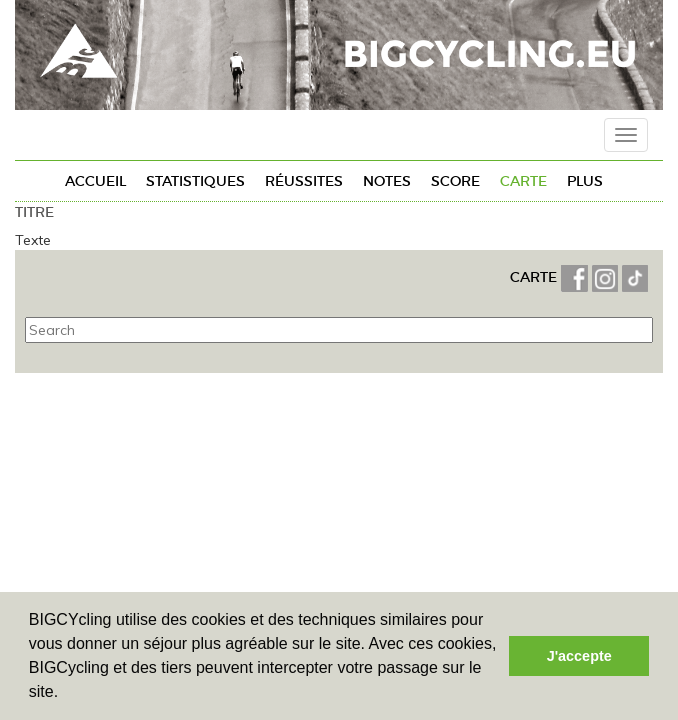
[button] (66, 694)
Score (455, 181)
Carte (523, 181)
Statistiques (195, 181)
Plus (585, 181)
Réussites (304, 181)
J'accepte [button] (579, 656)
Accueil (95, 181)
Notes (387, 181)
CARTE (535, 277)
